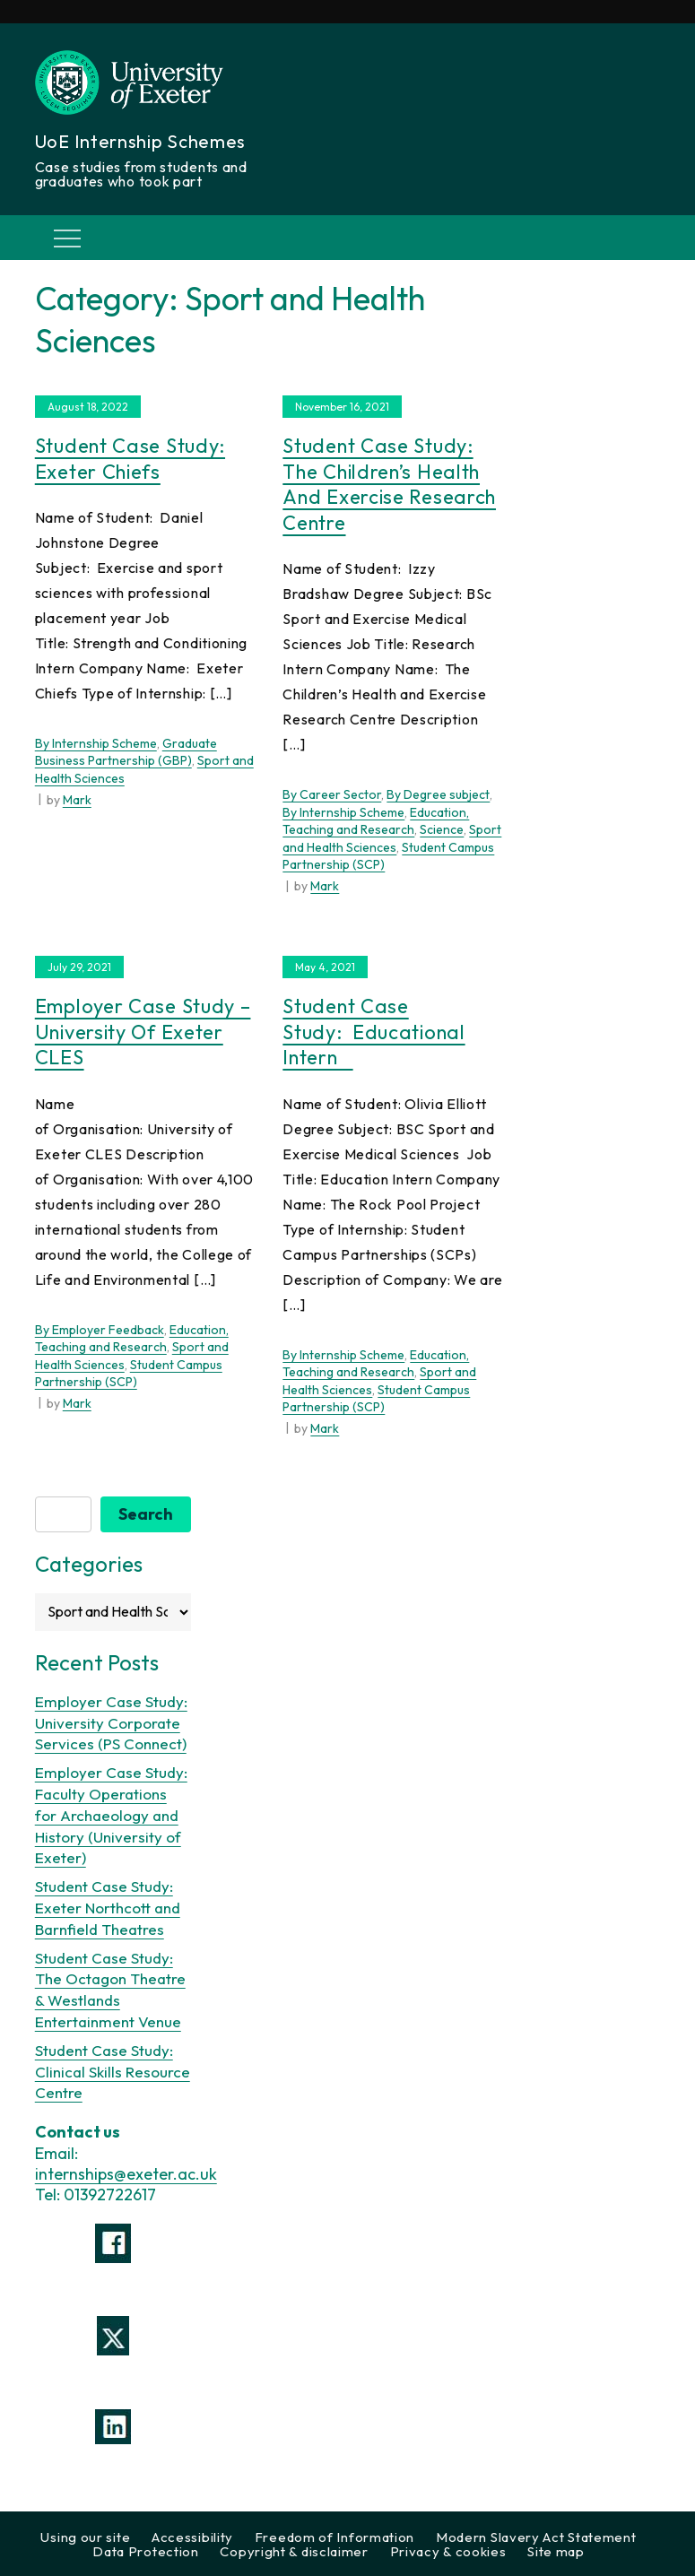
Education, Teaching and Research (375, 821)
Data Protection (145, 2551)
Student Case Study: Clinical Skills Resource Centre (112, 2072)
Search (145, 1514)
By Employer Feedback (99, 1330)
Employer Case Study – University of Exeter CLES (143, 1031)
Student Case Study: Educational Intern (373, 1031)
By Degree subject (438, 794)
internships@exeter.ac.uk (126, 2174)
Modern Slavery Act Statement (536, 2537)
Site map (556, 2551)
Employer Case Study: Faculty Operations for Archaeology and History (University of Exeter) (111, 1815)
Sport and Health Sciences (391, 838)
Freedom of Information (334, 2537)
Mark (77, 800)
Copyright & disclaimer (294, 2551)
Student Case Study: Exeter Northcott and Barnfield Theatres (107, 1908)
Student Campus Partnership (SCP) (128, 1374)
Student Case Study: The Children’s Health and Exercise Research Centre (389, 484)
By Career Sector (331, 794)
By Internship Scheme (96, 743)
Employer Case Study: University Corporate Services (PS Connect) (111, 1723)
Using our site (85, 2537)
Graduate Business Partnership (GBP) (126, 752)
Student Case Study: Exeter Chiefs (130, 458)
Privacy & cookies (448, 2551)
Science (442, 829)
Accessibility (192, 2537)
